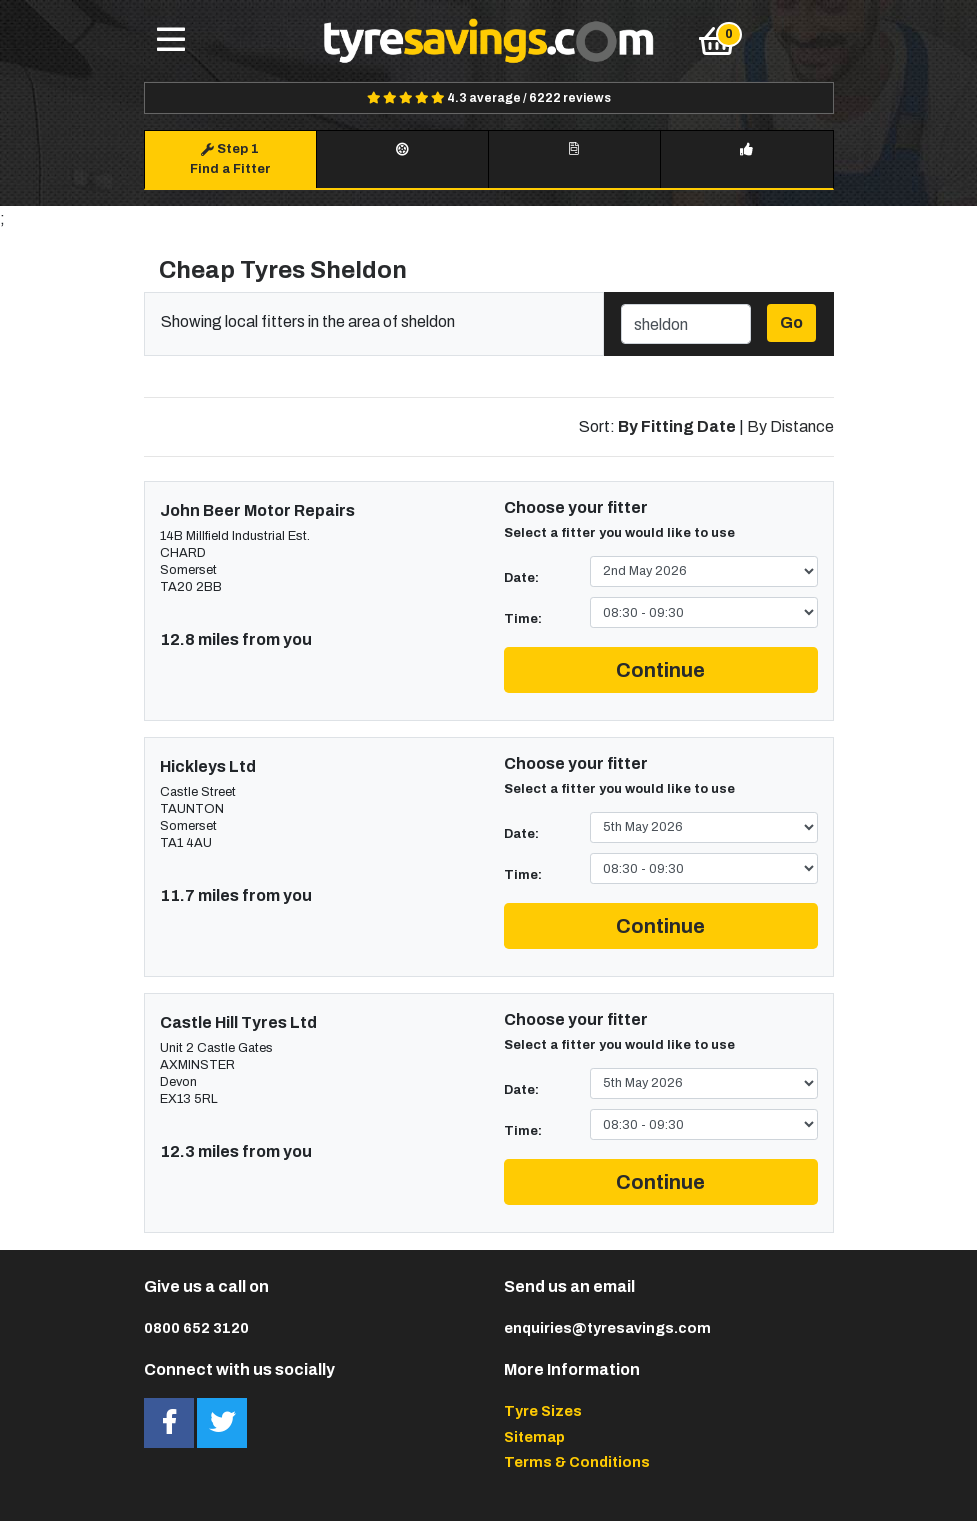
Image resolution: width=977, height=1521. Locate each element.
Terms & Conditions (577, 1462)
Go (791, 322)
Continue (660, 670)
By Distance (790, 426)
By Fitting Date (677, 426)
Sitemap (534, 1437)
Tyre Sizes (543, 1411)
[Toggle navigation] (171, 41)
